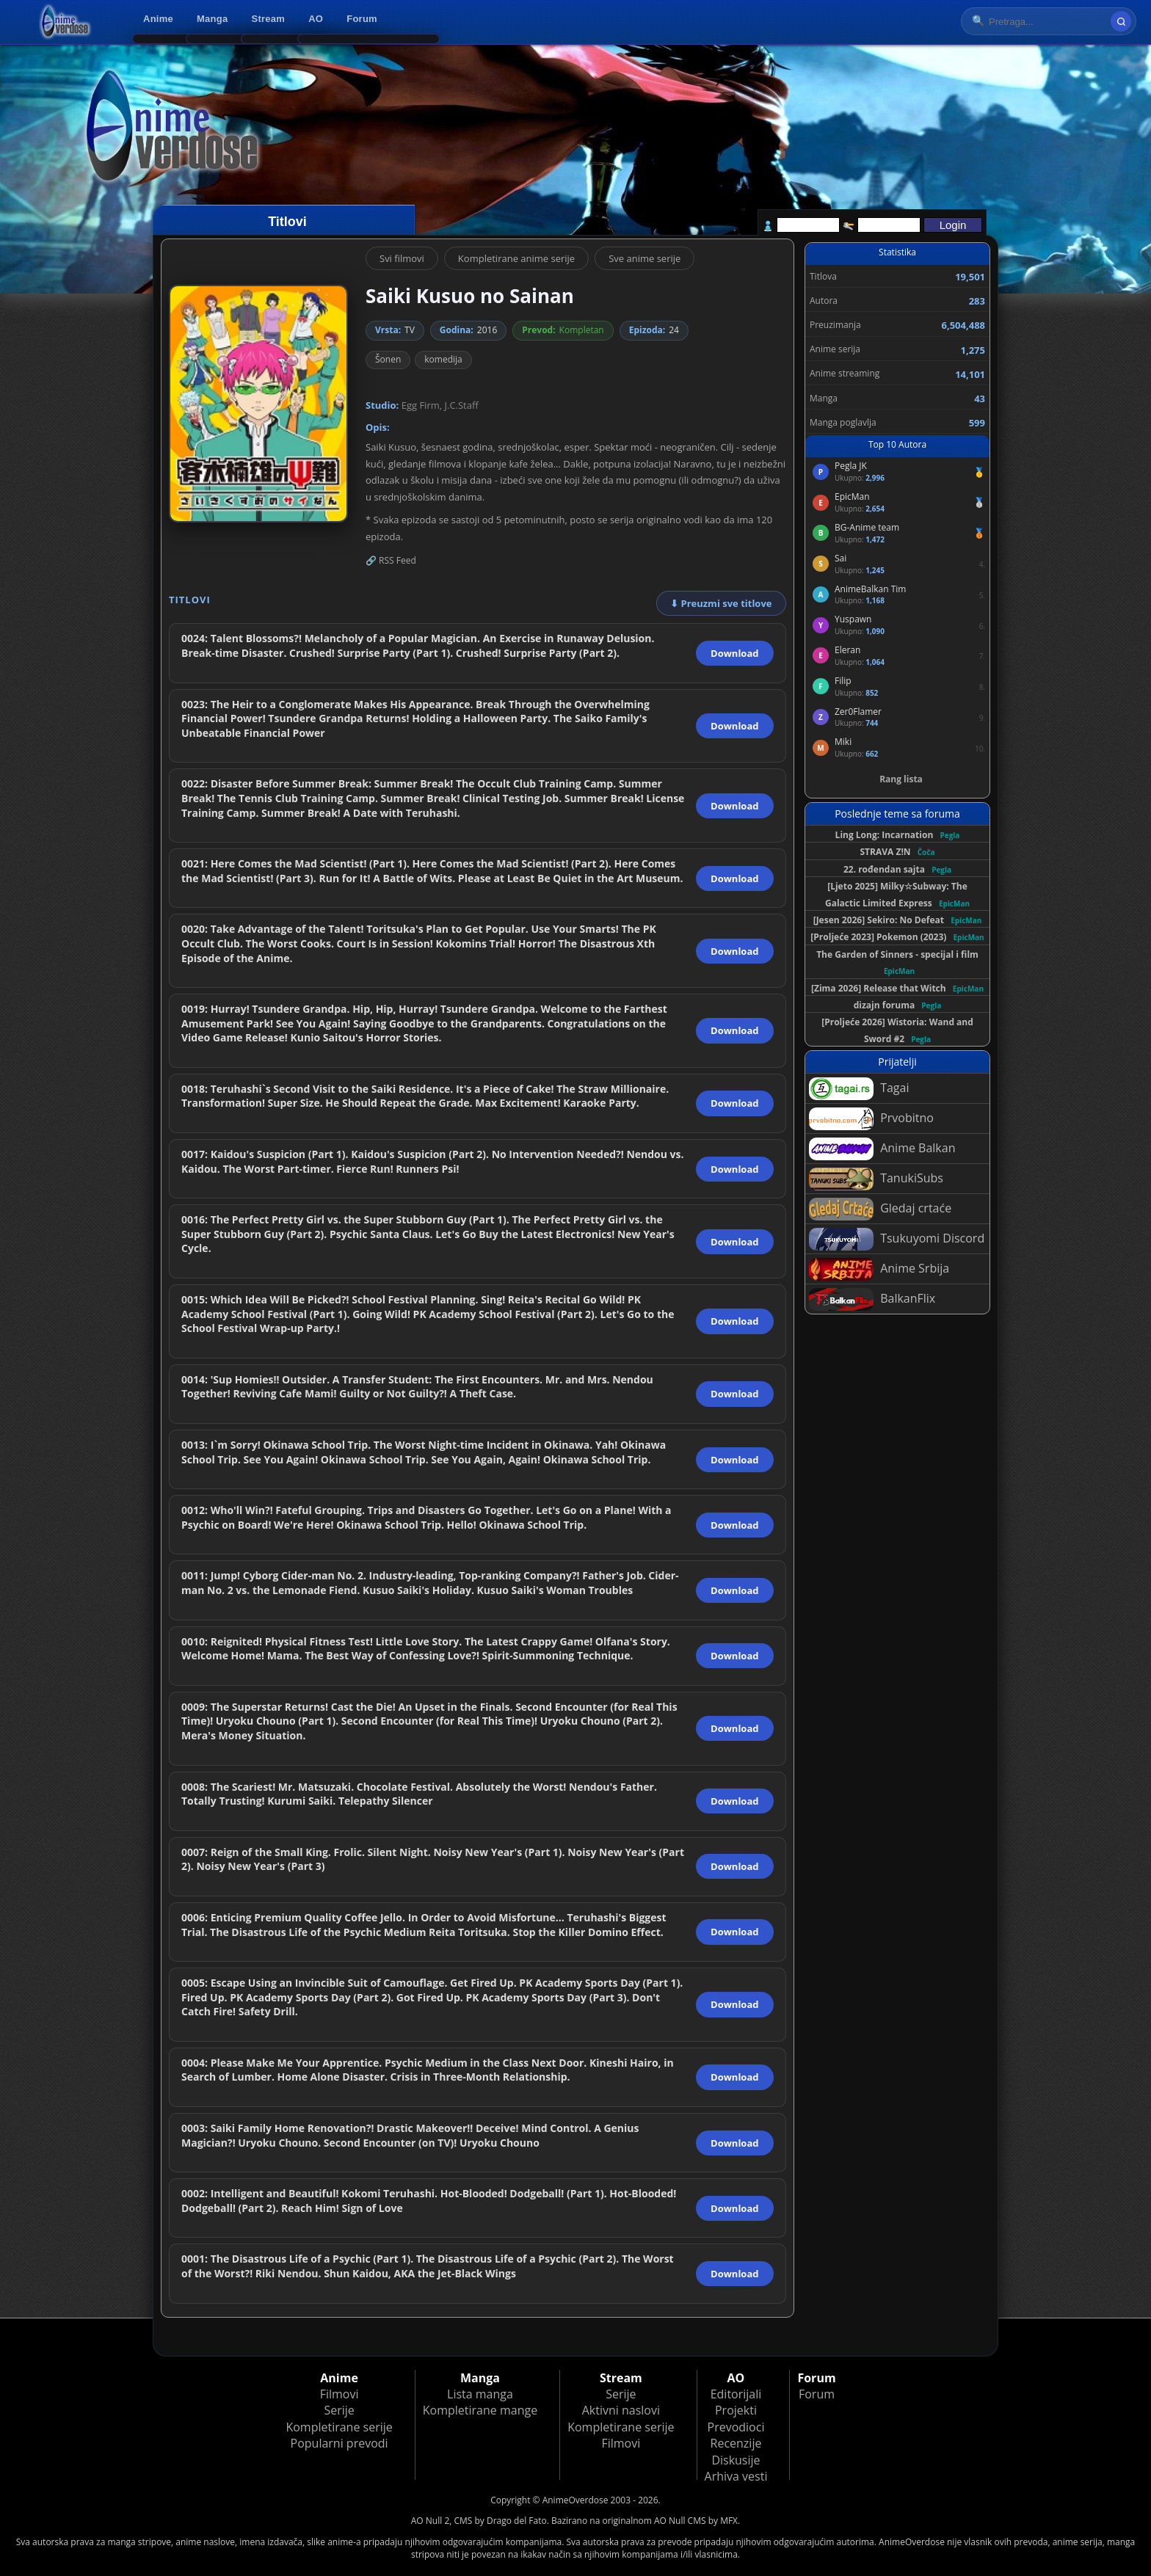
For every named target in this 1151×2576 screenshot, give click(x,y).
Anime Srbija (879, 1269)
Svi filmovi (402, 258)
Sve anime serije (644, 258)
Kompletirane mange (480, 2410)
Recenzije (736, 2443)
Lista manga (480, 2394)
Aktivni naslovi (621, 2410)
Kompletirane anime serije (516, 258)
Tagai (859, 1088)
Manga (212, 18)
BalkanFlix (872, 1299)
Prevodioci (736, 2427)
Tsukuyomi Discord (896, 1239)
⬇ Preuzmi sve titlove (720, 603)
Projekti (736, 2410)
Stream (269, 18)
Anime (158, 18)
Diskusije (735, 2460)
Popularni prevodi (339, 2443)
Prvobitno (871, 1118)
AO (315, 18)
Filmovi (339, 2394)
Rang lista (901, 779)
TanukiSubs (876, 1179)
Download (734, 653)
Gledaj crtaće (880, 1209)
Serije (339, 2410)
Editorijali (736, 2394)
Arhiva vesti (736, 2476)
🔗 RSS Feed (391, 560)
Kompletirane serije (339, 2427)
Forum (361, 18)
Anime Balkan (882, 1149)
